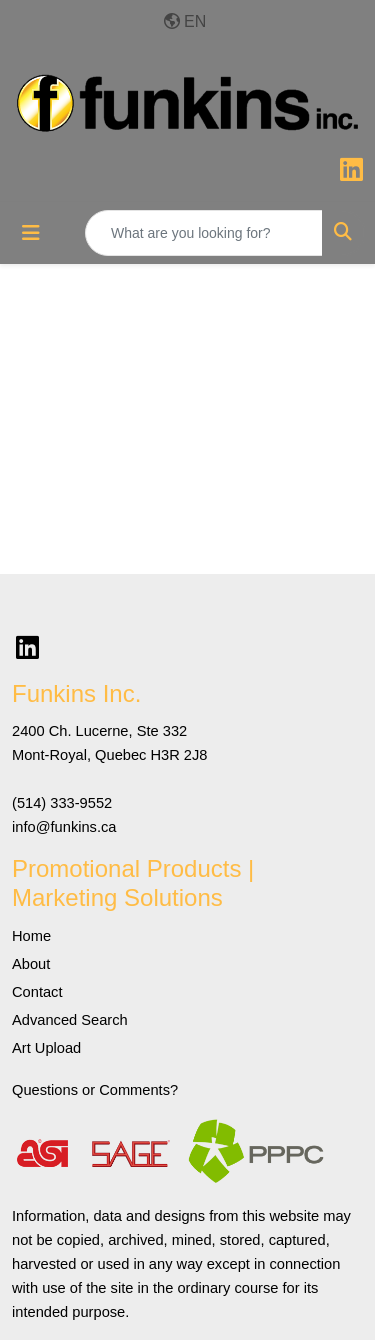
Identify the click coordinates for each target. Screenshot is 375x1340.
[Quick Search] (204, 233)
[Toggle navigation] (31, 233)
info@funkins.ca (64, 827)
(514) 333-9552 (62, 803)
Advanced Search (70, 1020)
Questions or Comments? (95, 1090)
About (31, 964)
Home (31, 936)
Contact (37, 992)
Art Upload (46, 1048)
